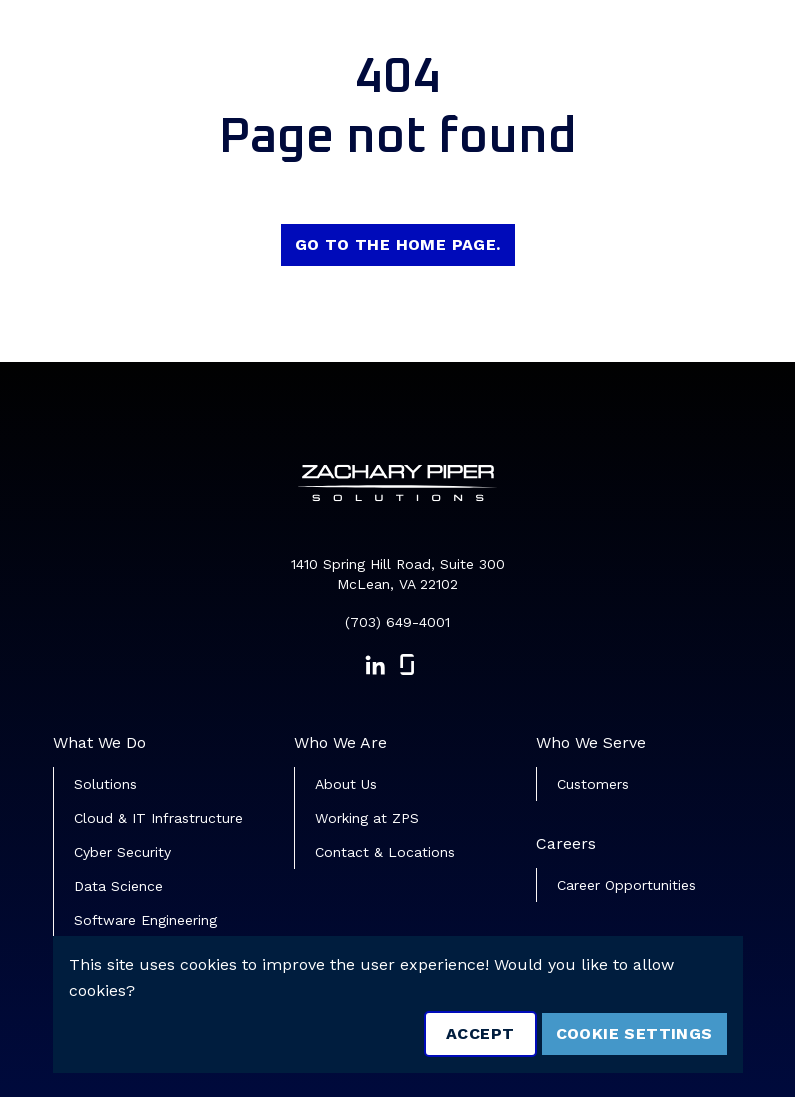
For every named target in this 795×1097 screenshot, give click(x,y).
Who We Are (340, 742)
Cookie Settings (634, 1033)
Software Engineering (145, 920)
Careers (566, 843)
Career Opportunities (626, 885)
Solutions (105, 784)
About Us (346, 784)
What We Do (99, 742)
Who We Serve (591, 742)
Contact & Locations (385, 852)
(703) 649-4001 (397, 622)
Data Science (118, 886)
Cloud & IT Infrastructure (158, 818)
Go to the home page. (398, 244)
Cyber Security (122, 852)
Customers (593, 784)
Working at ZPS (367, 818)
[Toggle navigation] (751, 46)
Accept (480, 1033)
